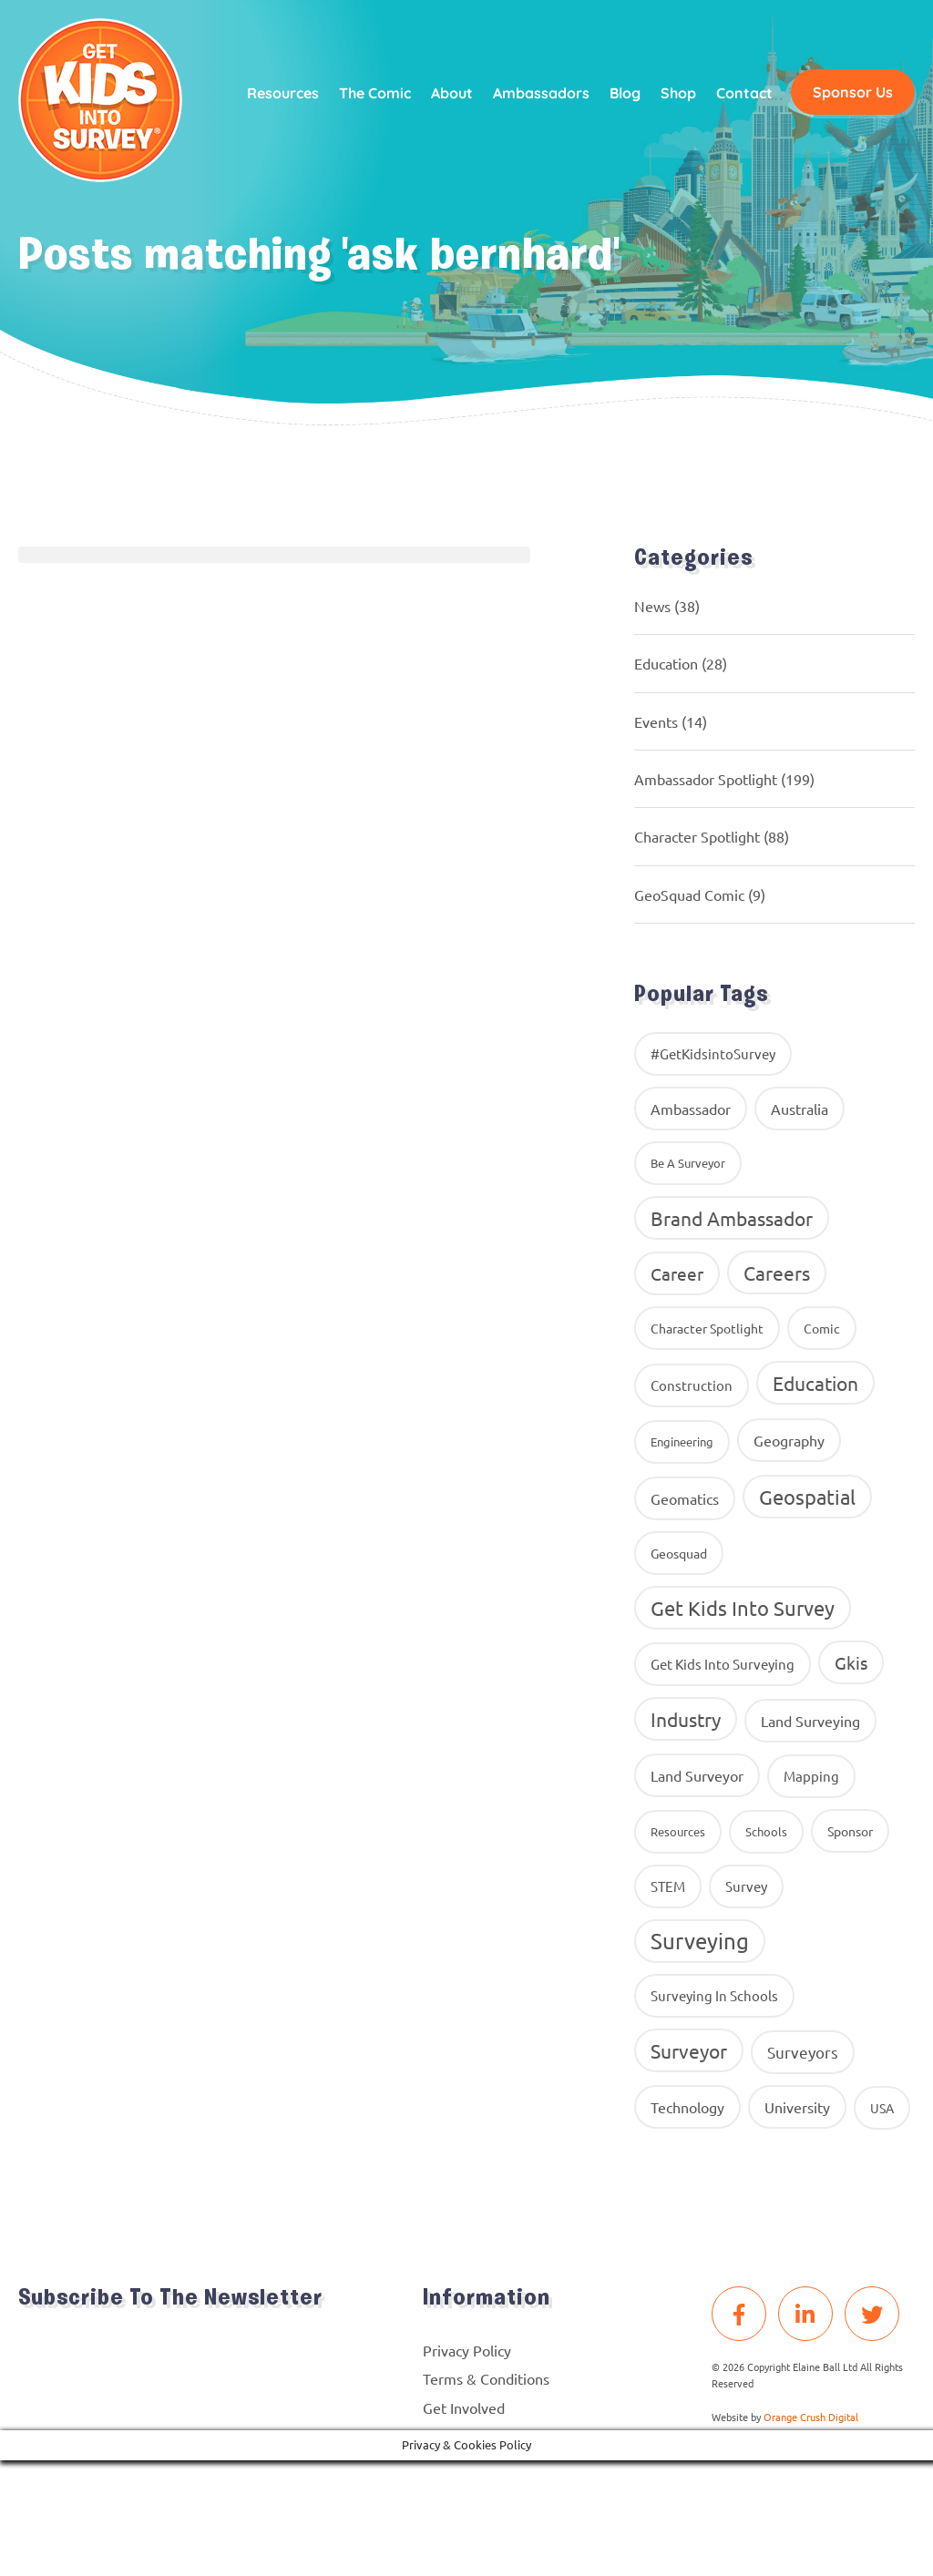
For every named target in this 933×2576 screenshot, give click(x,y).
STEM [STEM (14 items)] (668, 1886)
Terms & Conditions (486, 2378)
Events (656, 721)
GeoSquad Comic (689, 894)
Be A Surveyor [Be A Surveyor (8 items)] (688, 1162)
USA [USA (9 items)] (882, 2108)
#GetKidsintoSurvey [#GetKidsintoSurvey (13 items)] (713, 1053)
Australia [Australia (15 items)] (799, 1108)
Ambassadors (541, 93)
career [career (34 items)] (677, 1273)
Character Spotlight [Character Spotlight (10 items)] (707, 1328)
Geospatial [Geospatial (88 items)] (807, 1496)
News (652, 606)
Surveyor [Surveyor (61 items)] (689, 2050)
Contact (744, 93)
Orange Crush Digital (811, 2416)
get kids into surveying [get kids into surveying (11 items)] (723, 1663)
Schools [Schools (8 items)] (766, 1831)
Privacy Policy (467, 2350)
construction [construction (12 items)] (692, 1385)
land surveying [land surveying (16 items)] (810, 1721)
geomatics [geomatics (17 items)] (685, 1498)
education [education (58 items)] (815, 1383)
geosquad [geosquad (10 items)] (679, 1553)
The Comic (375, 93)
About (452, 93)
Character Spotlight (697, 836)
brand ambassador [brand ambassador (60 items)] (732, 1218)
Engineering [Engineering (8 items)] (682, 1441)
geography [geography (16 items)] (789, 1440)
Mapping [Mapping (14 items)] (811, 1775)
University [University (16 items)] (797, 2107)
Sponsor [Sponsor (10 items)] (850, 1831)
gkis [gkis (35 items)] (851, 1662)
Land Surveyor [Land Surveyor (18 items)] (697, 1775)
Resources (283, 93)
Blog (625, 93)
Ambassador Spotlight (705, 779)
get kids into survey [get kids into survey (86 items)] (743, 1608)
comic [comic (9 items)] (822, 1328)
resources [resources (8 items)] (678, 1831)
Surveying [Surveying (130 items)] (700, 1940)
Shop (678, 93)
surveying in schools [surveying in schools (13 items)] (714, 1995)
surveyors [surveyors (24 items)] (802, 2051)
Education (666, 663)
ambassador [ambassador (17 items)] (691, 1108)
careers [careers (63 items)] (776, 1272)
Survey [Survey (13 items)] (746, 1886)
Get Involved (464, 2407)
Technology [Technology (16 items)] (687, 2107)
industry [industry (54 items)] (686, 1719)
